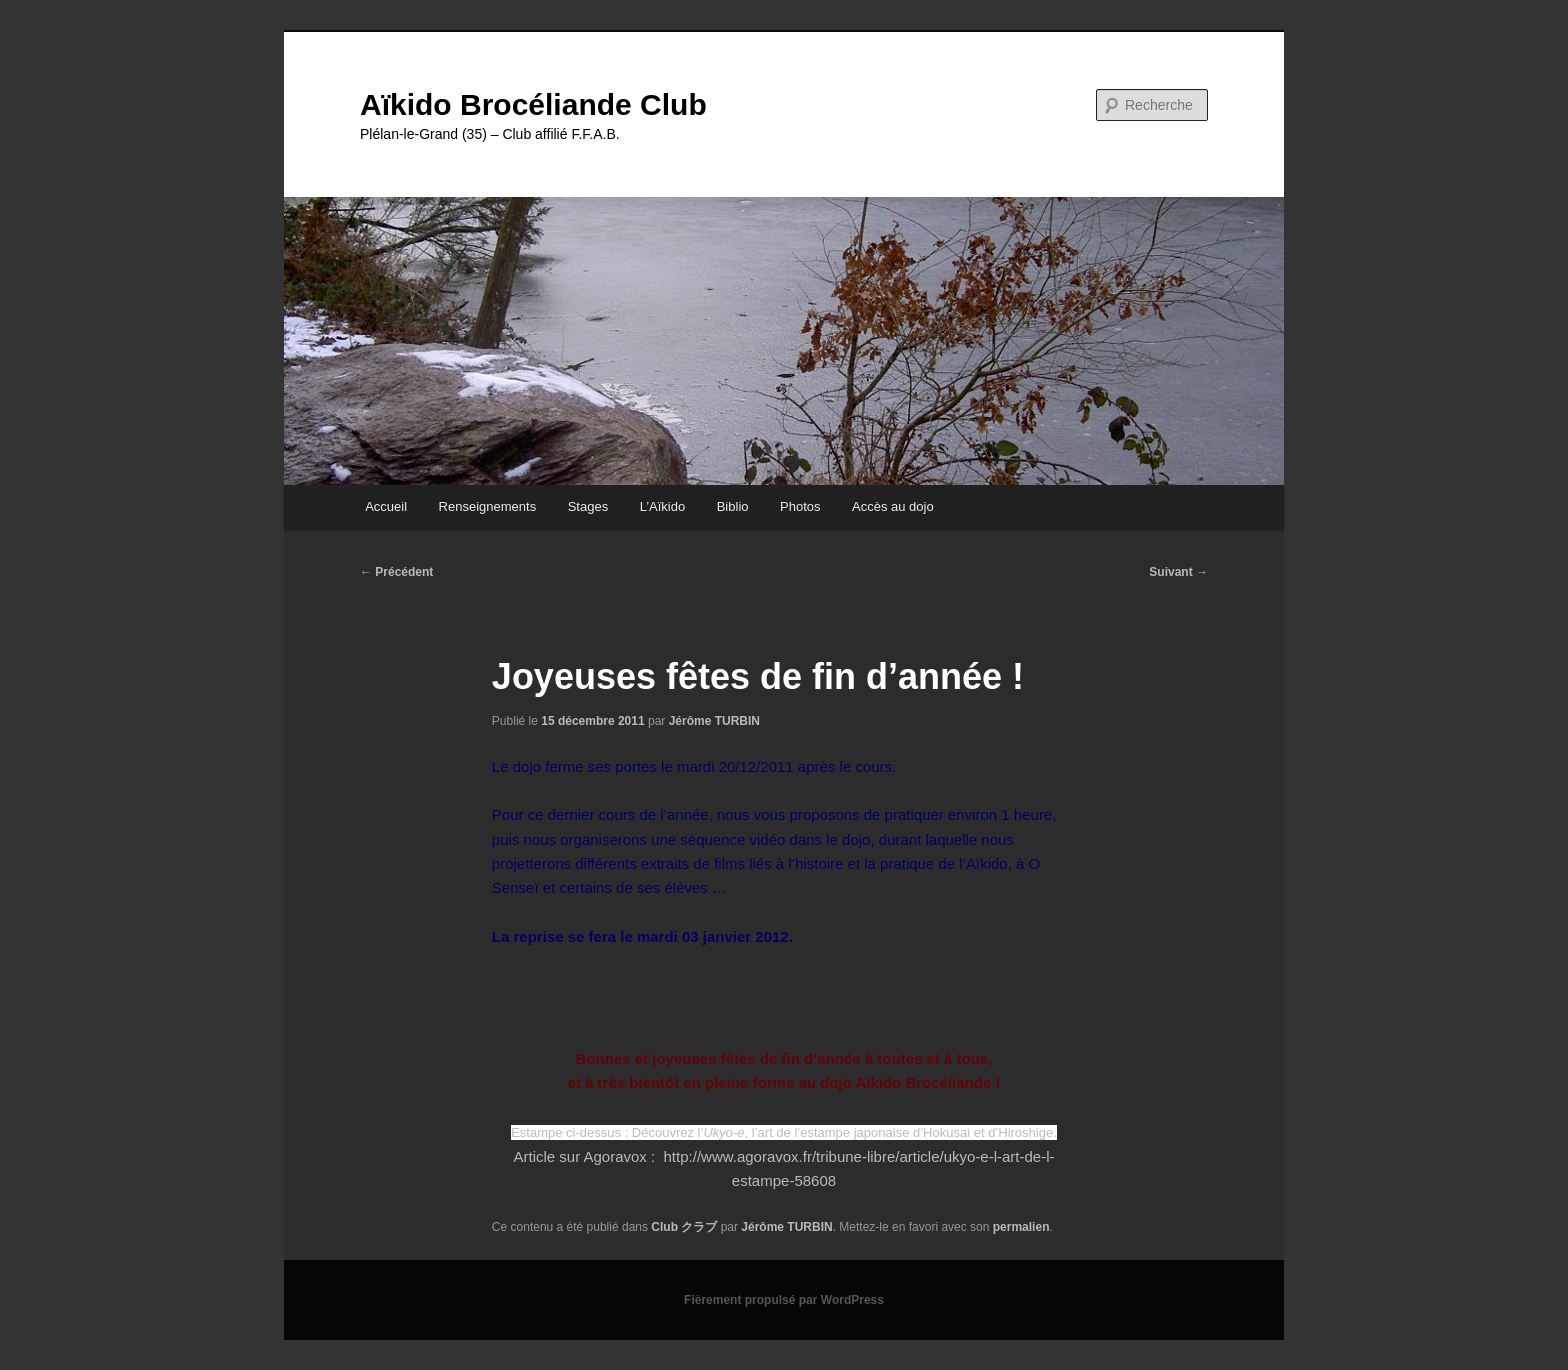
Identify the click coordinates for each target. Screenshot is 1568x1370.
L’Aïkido (663, 506)
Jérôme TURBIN (714, 721)
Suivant (1178, 572)
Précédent (396, 572)
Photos (800, 506)
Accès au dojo (893, 506)
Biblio (733, 506)
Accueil (386, 506)
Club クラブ (684, 1227)
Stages (588, 506)
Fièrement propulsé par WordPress (784, 1300)
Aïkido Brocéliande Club (533, 104)
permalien (1021, 1227)
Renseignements (488, 506)
